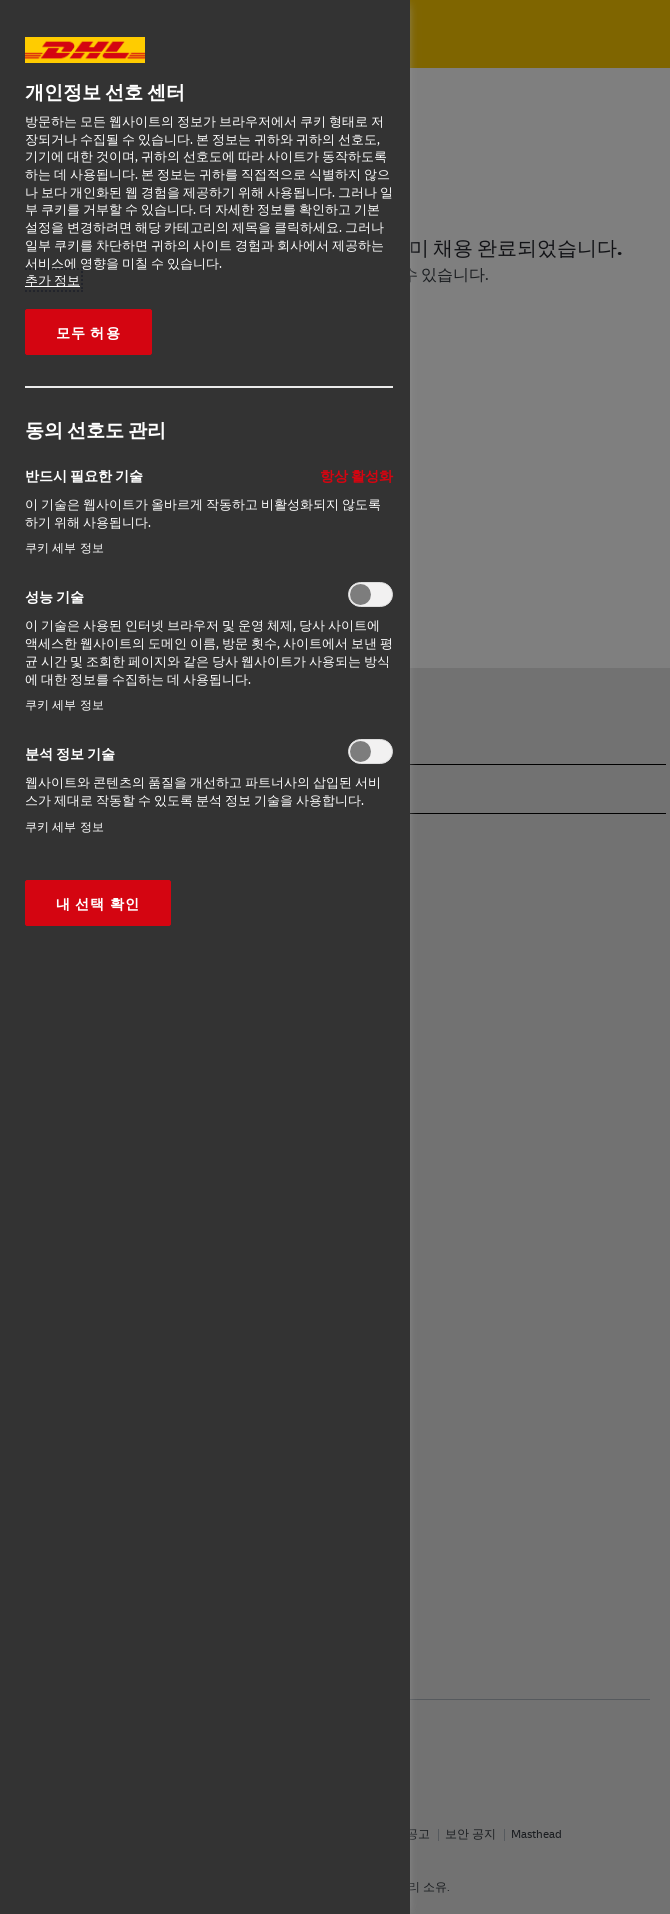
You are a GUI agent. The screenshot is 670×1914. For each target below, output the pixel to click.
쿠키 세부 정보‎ (64, 547)
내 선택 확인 (98, 903)
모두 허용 (88, 332)
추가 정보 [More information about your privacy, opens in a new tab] (52, 280)
